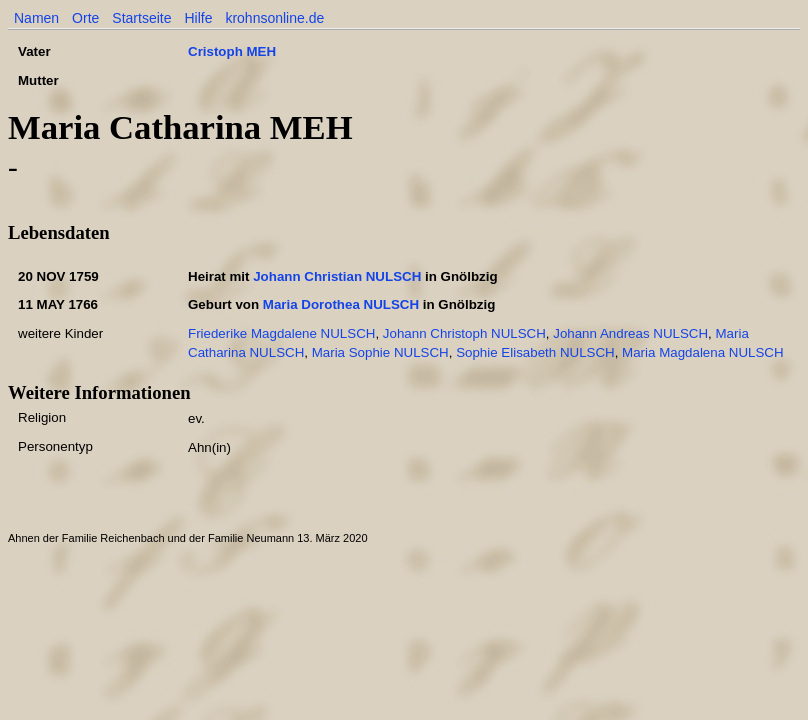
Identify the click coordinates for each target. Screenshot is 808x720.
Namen (36, 18)
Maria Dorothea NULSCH (341, 304)
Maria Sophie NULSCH (380, 352)
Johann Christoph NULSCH (464, 333)
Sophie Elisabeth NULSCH (535, 352)
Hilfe (198, 18)
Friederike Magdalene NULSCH (281, 333)
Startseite (141, 18)
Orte (85, 18)
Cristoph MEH (232, 51)
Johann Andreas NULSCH (630, 333)
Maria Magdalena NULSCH (703, 352)
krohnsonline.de (274, 18)
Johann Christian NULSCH (337, 276)
